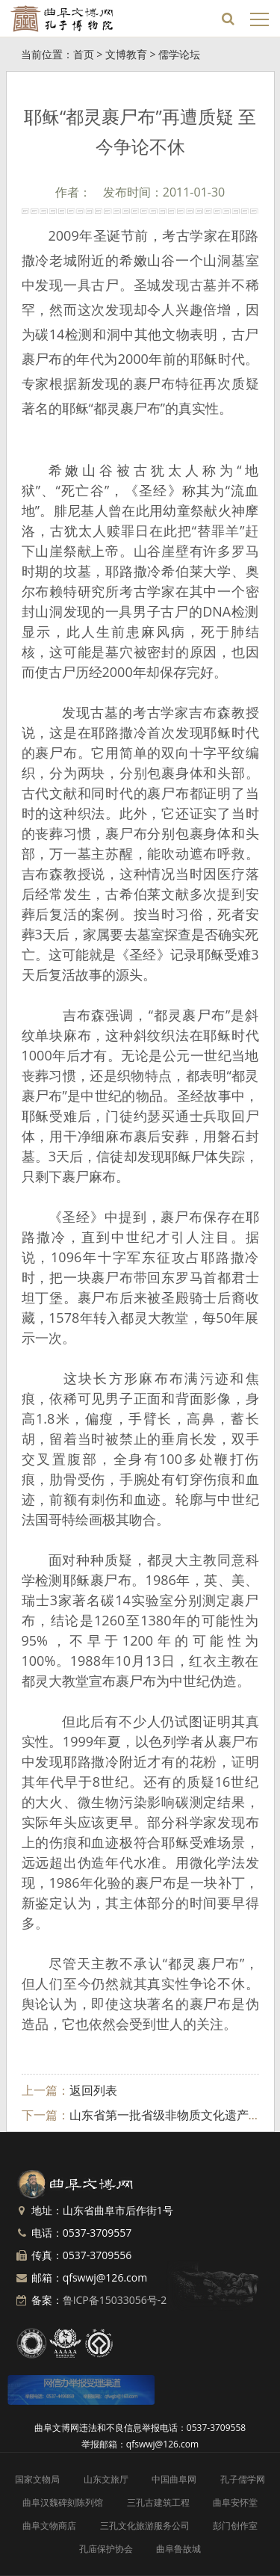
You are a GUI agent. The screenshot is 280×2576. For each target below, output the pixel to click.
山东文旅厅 (106, 2479)
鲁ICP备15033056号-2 (115, 2300)
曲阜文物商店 (49, 2525)
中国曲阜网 (174, 2479)
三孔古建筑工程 (158, 2502)
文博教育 (126, 54)
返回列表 (93, 2090)
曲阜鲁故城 (178, 2548)
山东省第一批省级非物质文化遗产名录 (171, 2115)
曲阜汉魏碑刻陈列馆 (62, 2502)
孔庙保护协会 (106, 2548)
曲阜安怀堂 (235, 2502)
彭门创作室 (235, 2525)
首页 (83, 54)
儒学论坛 (179, 54)
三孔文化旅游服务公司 (145, 2525)
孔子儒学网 (242, 2479)
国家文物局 (37, 2479)
